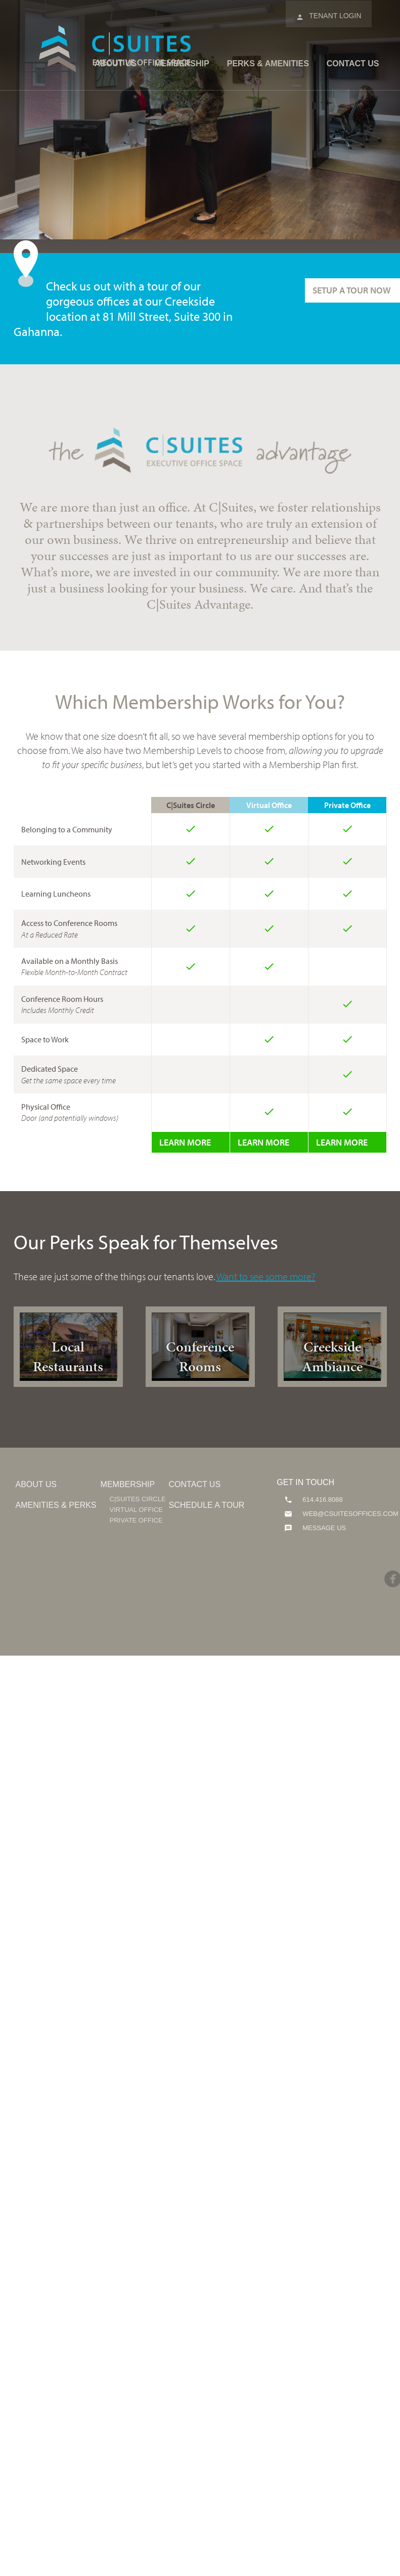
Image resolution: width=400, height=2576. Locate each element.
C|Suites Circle (138, 1499)
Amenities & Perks (56, 1505)
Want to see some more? (266, 1276)
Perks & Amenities (268, 63)
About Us (116, 63)
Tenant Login (328, 17)
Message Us (323, 1528)
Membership (181, 63)
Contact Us (353, 63)
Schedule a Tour (207, 1505)
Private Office (136, 1520)
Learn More (185, 1142)
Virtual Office (136, 1509)
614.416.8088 (321, 1500)
